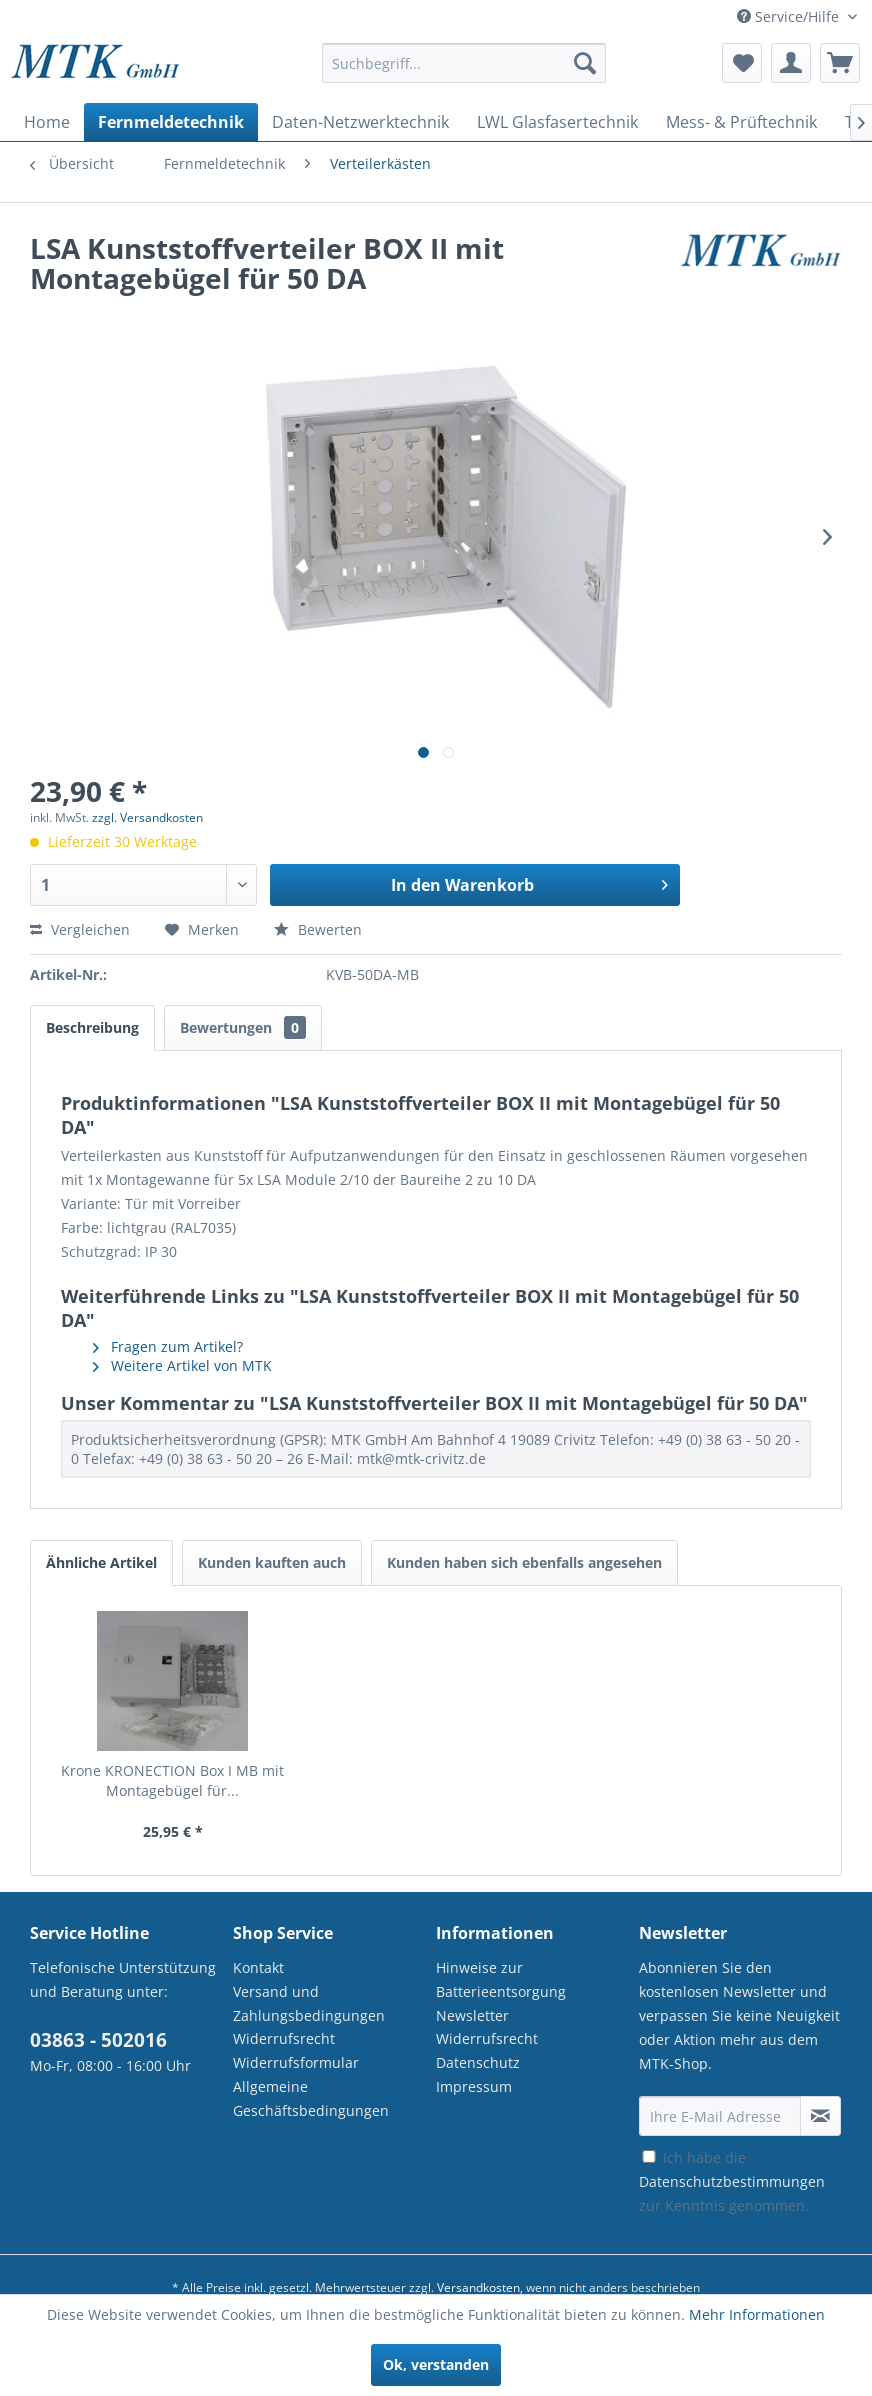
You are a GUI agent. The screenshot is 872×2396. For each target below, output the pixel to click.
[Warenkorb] (840, 63)
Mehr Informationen (757, 2314)
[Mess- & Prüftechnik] (741, 122)
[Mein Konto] (791, 63)
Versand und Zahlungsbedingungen (309, 2003)
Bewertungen (243, 1027)
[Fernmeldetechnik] (171, 122)
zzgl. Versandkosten (147, 817)
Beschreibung (92, 1027)
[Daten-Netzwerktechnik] (360, 122)
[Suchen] (585, 63)
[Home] (47, 122)
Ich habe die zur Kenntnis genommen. (732, 2181)
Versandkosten (478, 2287)
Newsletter (472, 2015)
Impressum (474, 2086)
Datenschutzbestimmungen (732, 2181)
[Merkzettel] (742, 63)
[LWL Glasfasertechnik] (557, 122)
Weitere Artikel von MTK (182, 1365)
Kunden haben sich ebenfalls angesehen (524, 1562)
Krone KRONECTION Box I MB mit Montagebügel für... (172, 1780)
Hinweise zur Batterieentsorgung (501, 1979)
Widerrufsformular (296, 2062)
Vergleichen (80, 929)
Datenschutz (478, 2062)
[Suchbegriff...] (463, 63)
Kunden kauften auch (272, 1562)
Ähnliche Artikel (101, 1562)
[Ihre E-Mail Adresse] (720, 2116)
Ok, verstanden (436, 2364)
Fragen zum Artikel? (168, 1346)
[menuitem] (463, 72)
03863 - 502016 (98, 2040)
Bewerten (318, 929)
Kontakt (258, 1967)
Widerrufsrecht (284, 2038)
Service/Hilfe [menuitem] (790, 16)
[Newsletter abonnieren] (820, 2116)
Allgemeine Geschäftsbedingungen (311, 2098)
